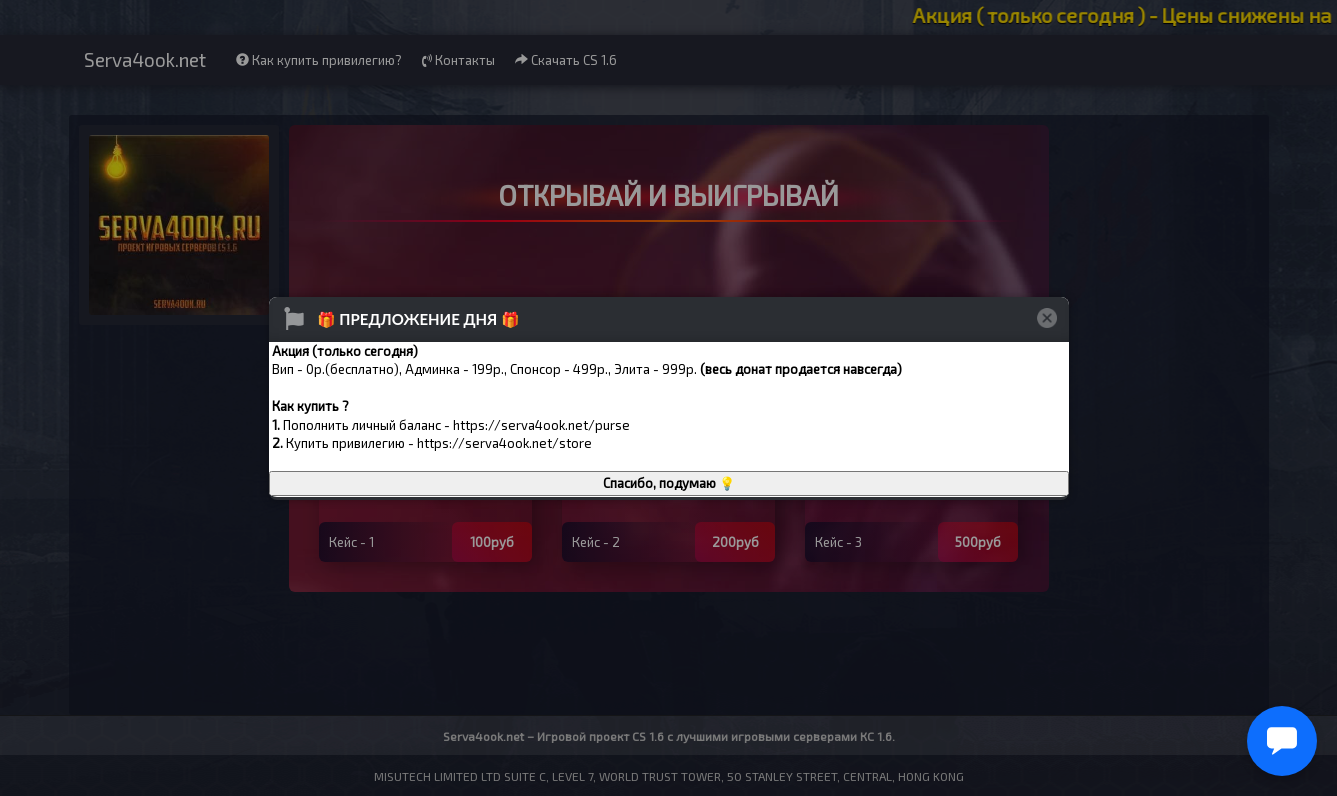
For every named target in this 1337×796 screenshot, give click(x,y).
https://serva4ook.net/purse (541, 425)
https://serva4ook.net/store (504, 443)
